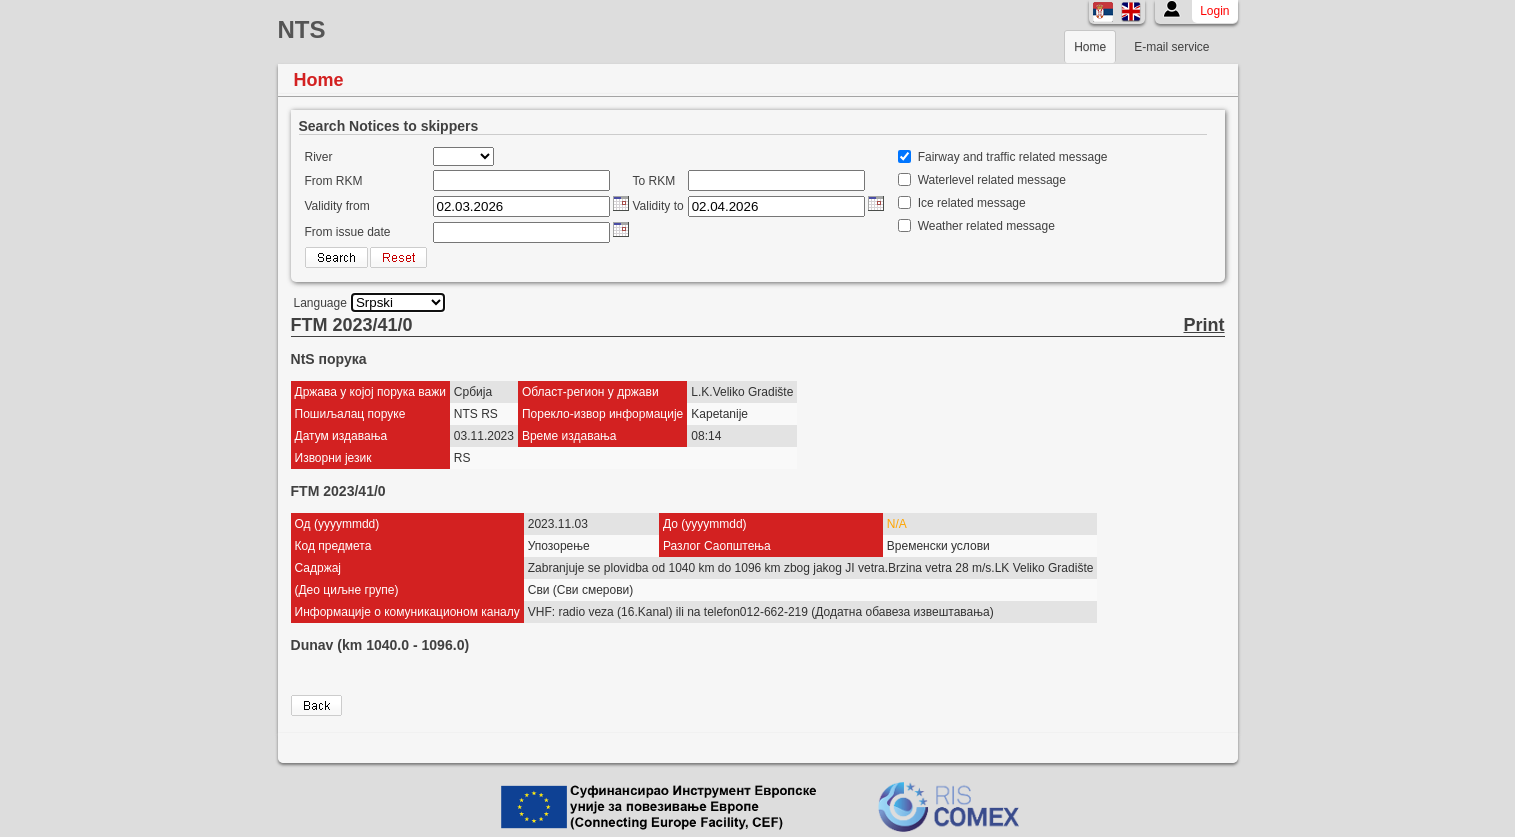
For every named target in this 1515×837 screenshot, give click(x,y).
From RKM (334, 181)
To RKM (654, 181)
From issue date (348, 232)
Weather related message (986, 226)
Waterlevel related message (992, 180)
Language (320, 303)
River (319, 157)
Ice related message (972, 203)
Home (1090, 47)
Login (1214, 11)
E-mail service (1171, 47)
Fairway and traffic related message (1013, 157)
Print (1203, 325)
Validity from (337, 206)
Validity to (658, 206)
